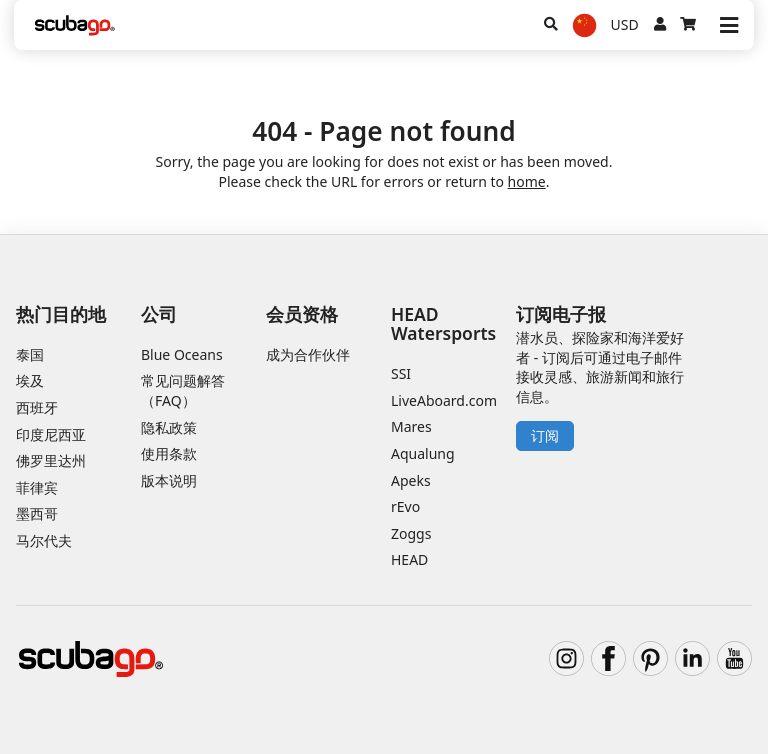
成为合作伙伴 (308, 354)
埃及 (30, 380)
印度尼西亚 (51, 434)
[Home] (75, 25)
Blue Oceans (182, 354)
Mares (411, 426)
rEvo (405, 506)
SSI (401, 373)
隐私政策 (169, 427)
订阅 (545, 435)
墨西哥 (37, 513)
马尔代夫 (44, 540)
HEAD (409, 559)
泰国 (30, 354)
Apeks (411, 480)
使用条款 (169, 453)
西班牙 (37, 407)
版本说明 (169, 480)
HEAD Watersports (443, 323)
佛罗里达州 (51, 460)
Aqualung (423, 453)
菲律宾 (37, 487)
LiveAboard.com (444, 400)
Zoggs (411, 533)
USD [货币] (625, 24)
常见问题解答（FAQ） (183, 390)
